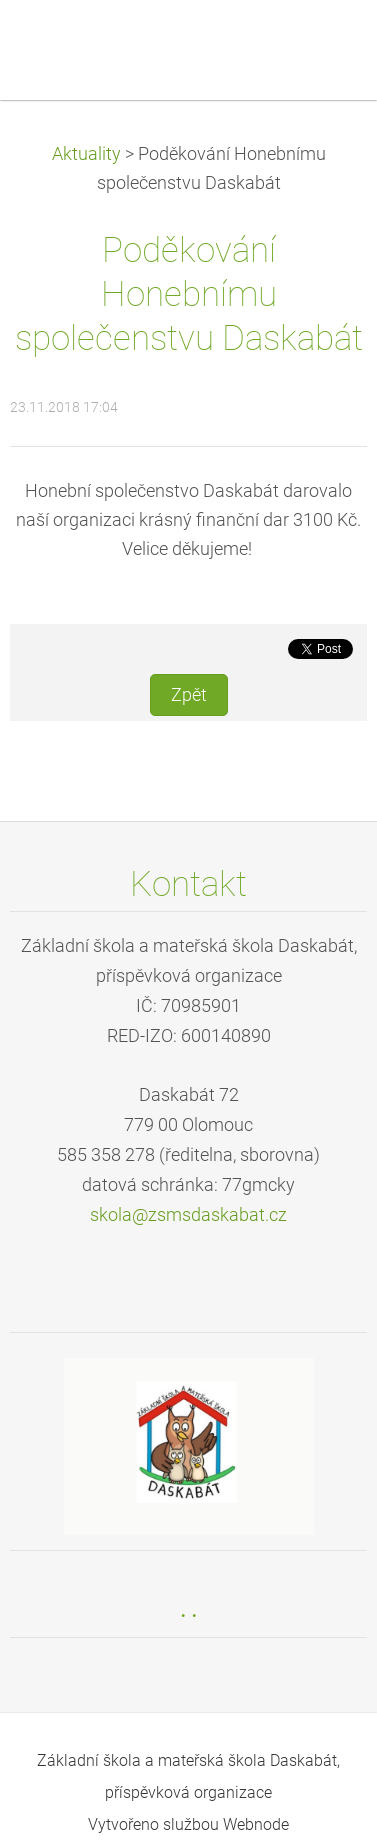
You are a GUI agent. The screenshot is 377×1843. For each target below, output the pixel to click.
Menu (322, 45)
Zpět (189, 695)
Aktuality (86, 154)
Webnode (256, 1824)
